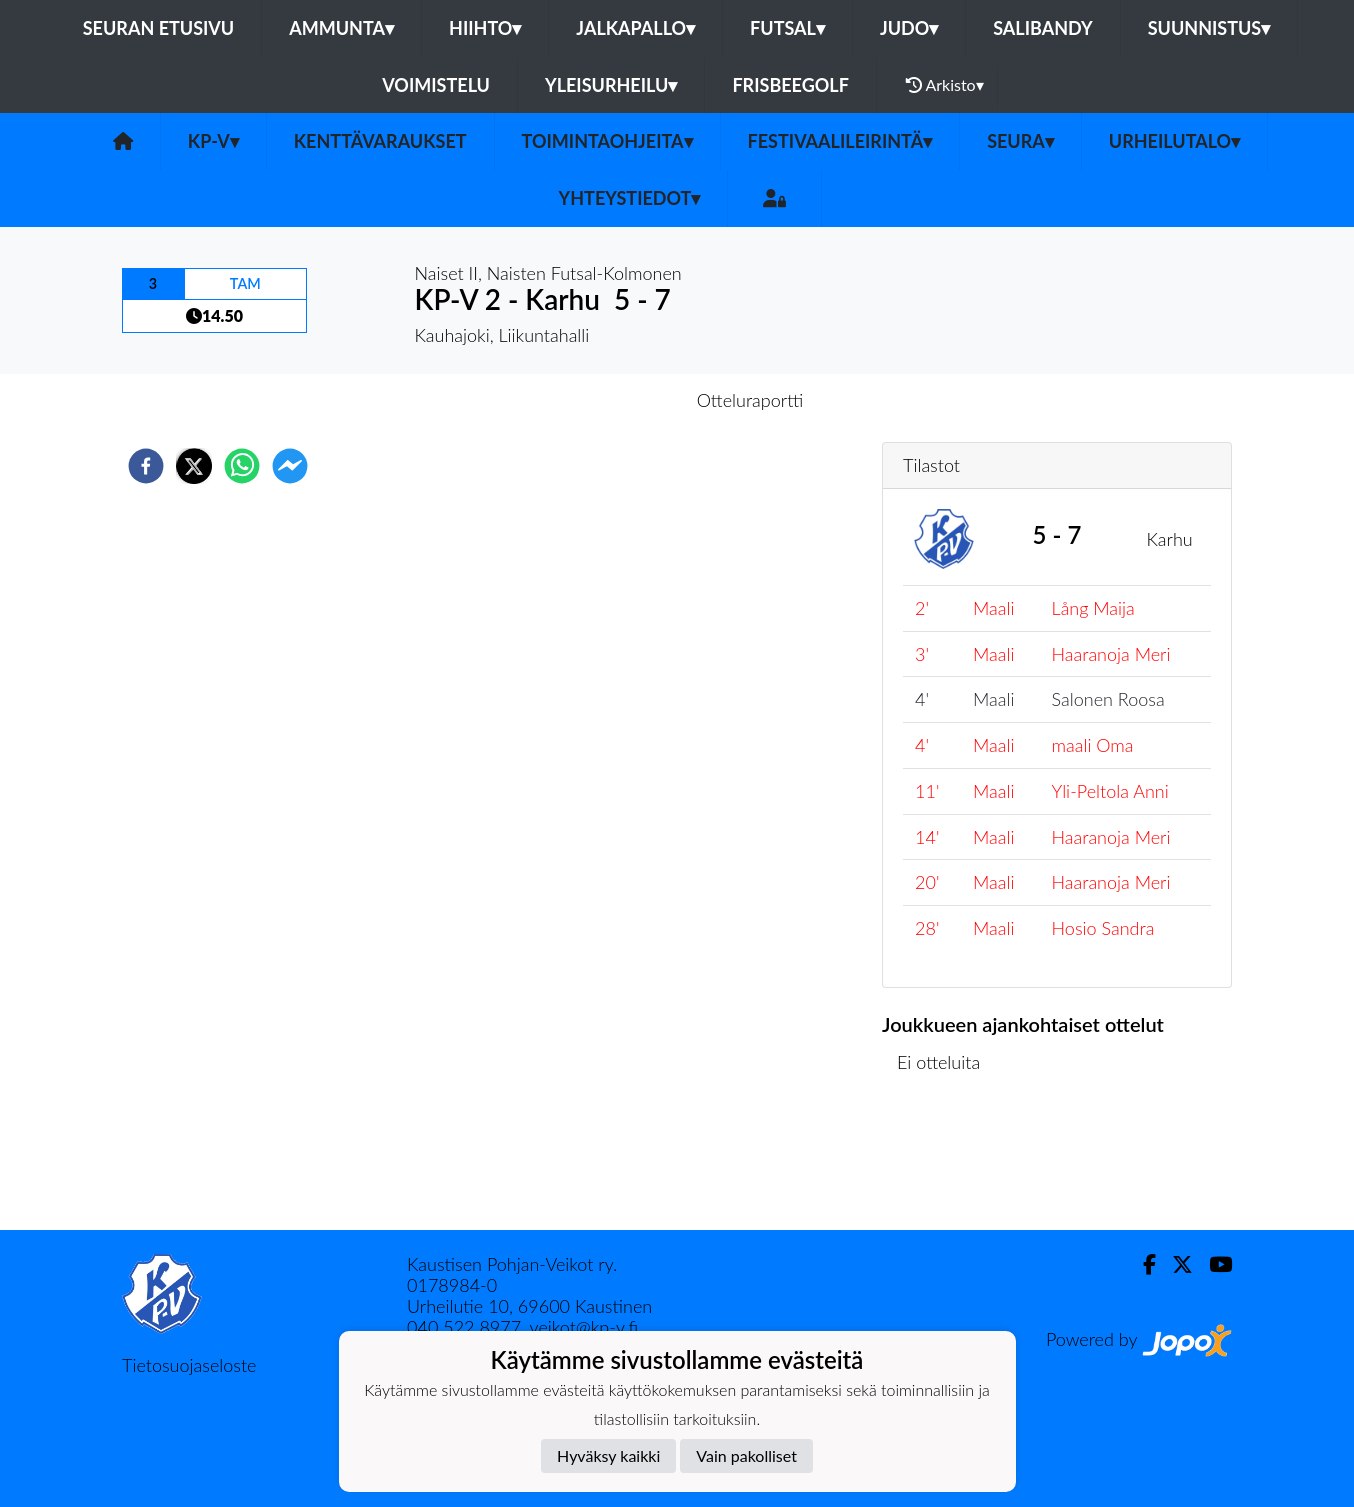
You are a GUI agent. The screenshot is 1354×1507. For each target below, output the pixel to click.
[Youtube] (1212, 1264)
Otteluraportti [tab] (750, 400)
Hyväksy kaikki (608, 1455)
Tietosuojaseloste (189, 1365)
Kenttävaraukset (380, 141)
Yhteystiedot (630, 198)
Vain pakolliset (746, 1455)
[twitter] (194, 466)
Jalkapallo (635, 28)
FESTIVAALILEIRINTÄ (840, 141)
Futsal (787, 28)
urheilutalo (1174, 141)
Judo (909, 28)
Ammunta (341, 28)
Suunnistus (1209, 28)
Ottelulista (946, 1162)
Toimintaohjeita (607, 141)
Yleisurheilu (611, 85)
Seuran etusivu (159, 28)
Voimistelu (436, 85)
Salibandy (1042, 28)
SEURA (1020, 141)
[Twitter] (1174, 1264)
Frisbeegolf (790, 85)
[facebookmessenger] (290, 466)
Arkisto (945, 85)
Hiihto (485, 28)
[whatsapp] (242, 466)
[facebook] (146, 466)
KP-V (213, 141)
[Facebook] (1141, 1264)
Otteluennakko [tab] (608, 400)
